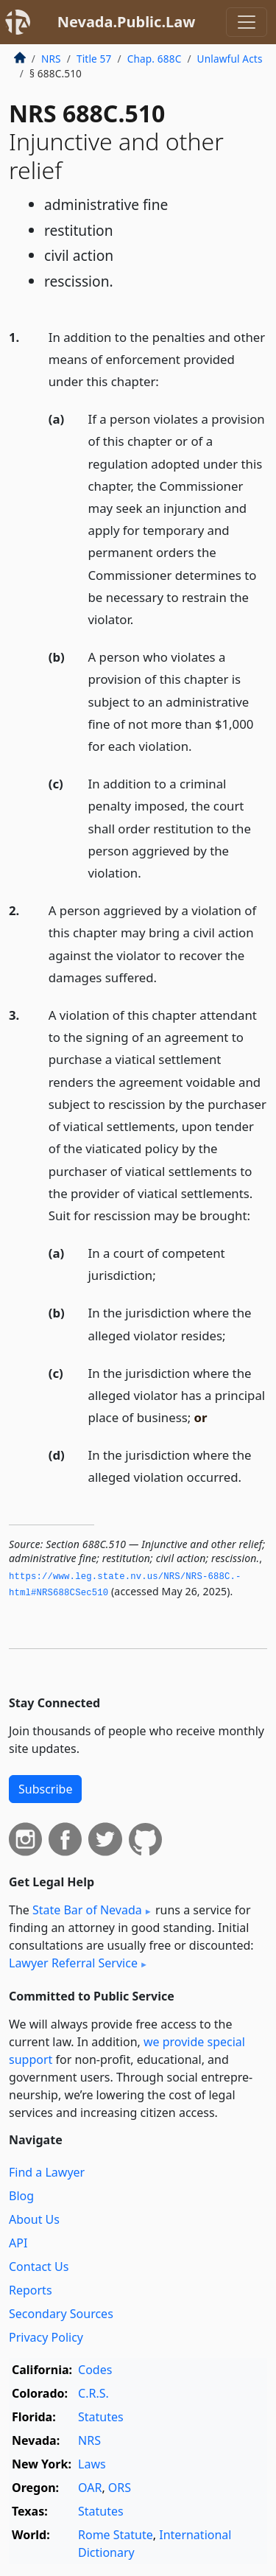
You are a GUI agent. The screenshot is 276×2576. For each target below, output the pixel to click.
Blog (21, 2196)
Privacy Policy (46, 2337)
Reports (30, 2290)
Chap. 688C (154, 59)
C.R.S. (93, 2393)
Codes (95, 2370)
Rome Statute (115, 2535)
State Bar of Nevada (87, 1910)
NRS (51, 59)
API (18, 2243)
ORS (119, 2487)
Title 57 (94, 59)
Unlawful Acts (230, 59)
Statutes (101, 2417)
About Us (34, 2219)
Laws (92, 2464)
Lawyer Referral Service (73, 1963)
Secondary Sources (61, 2314)
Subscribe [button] (45, 1789)
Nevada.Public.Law (126, 22)
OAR (90, 2487)
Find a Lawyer (47, 2172)
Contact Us (38, 2266)
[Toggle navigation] (246, 22)
